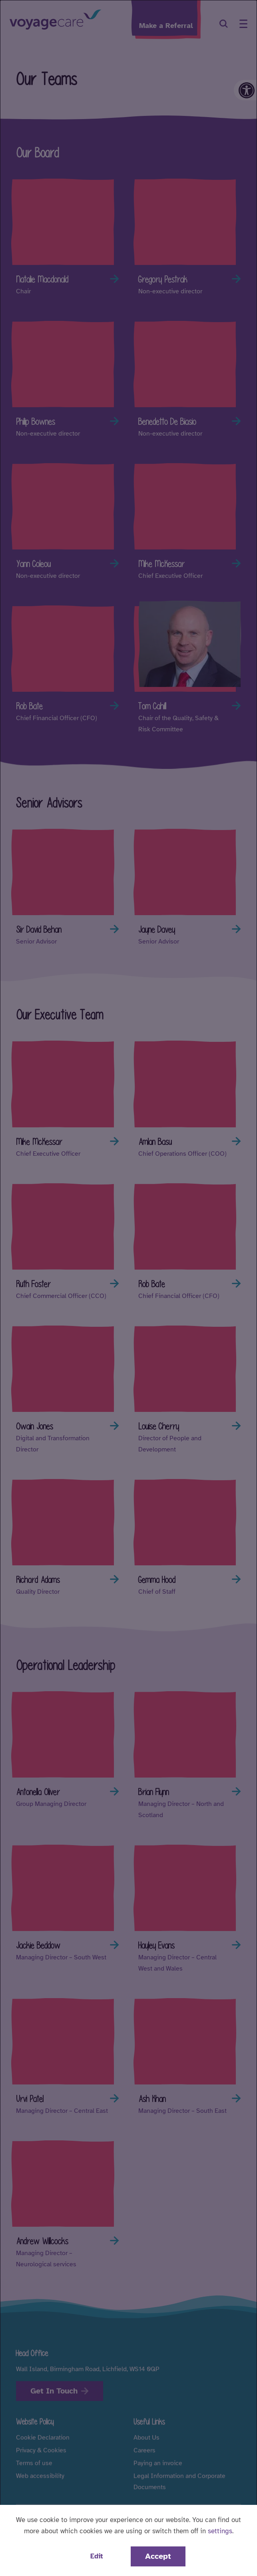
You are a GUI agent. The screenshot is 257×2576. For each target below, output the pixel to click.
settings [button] (220, 2531)
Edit (96, 2556)
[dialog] (128, 1288)
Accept (158, 2556)
